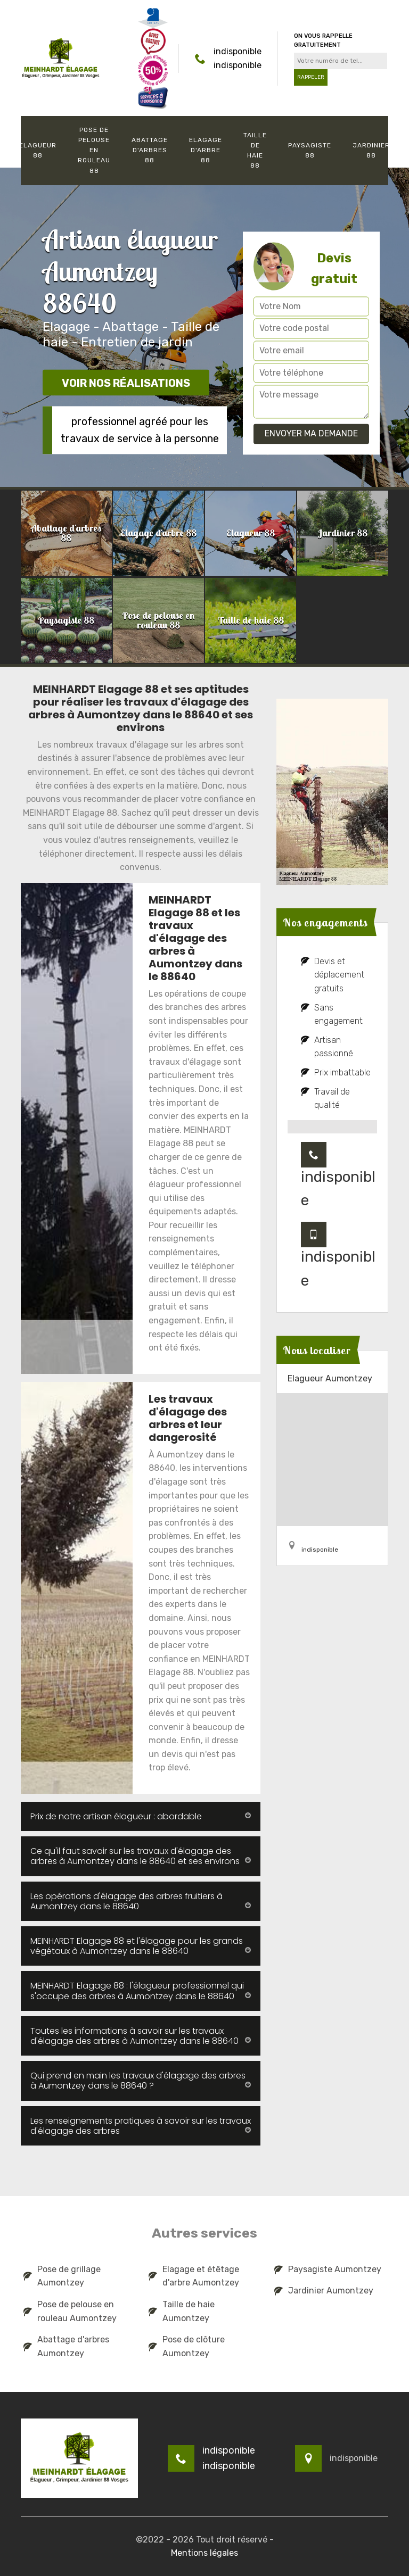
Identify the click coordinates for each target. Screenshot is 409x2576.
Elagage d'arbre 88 (205, 150)
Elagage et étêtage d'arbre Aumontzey (194, 2276)
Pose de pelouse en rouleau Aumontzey (70, 2311)
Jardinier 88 (371, 150)
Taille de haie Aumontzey (182, 2311)
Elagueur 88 (37, 150)
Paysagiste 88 (309, 150)
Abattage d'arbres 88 (150, 150)
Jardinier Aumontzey (323, 2290)
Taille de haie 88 (255, 150)
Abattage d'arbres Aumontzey (66, 2346)
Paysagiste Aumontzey (327, 2269)
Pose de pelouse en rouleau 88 (94, 150)
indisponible (237, 51)
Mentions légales (204, 2553)
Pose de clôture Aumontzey (187, 2346)
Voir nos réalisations (126, 383)
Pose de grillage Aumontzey (62, 2276)
